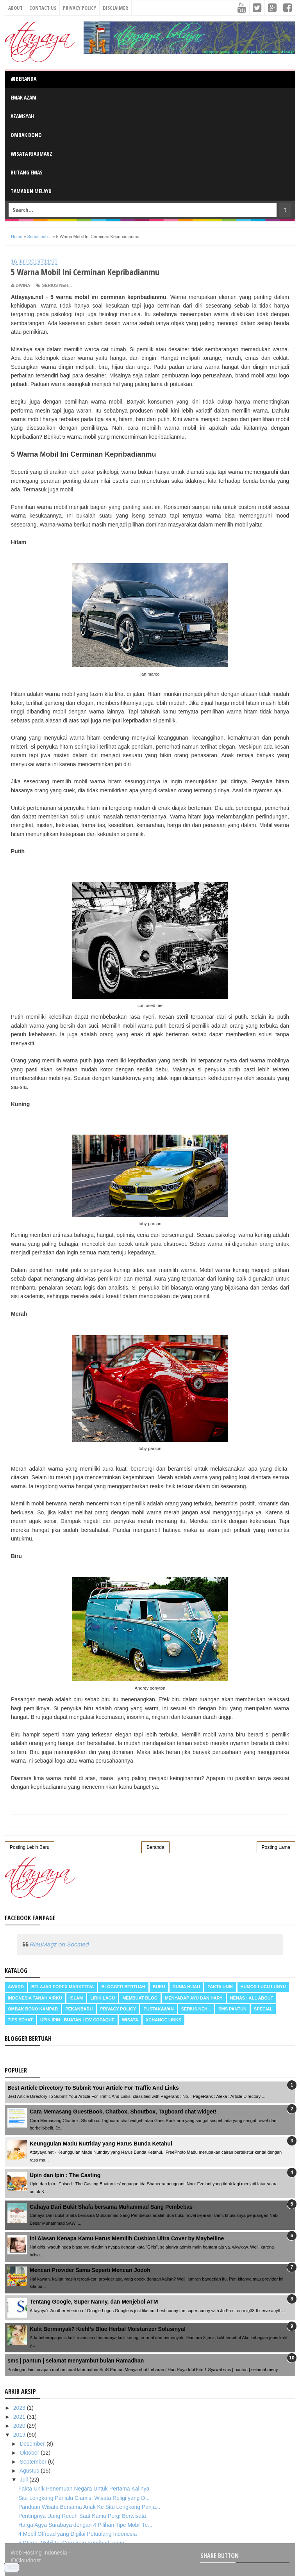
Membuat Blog (139, 1998)
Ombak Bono (26, 135)
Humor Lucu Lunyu (263, 1986)
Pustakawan (158, 2009)
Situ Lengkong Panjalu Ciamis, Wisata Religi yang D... (84, 2498)
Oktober (30, 2453)
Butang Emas (27, 172)
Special (263, 2009)
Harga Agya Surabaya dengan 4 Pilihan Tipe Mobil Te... (85, 2525)
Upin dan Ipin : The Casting (65, 2175)
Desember (33, 2444)
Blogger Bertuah (123, 1986)
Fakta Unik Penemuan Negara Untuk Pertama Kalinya (83, 2488)
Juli (24, 2479)
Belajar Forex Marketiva (62, 1986)
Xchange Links (163, 2019)
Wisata (130, 2019)
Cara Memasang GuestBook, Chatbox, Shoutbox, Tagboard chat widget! (123, 2111)
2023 (20, 2408)
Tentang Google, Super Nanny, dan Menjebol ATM (94, 2301)
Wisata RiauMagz (31, 153)
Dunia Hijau (186, 1986)
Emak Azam (23, 97)
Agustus (30, 2470)
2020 (20, 2426)
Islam (76, 1998)
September (34, 2462)
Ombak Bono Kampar (33, 2009)
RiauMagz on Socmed (59, 1944)
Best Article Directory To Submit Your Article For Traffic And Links (93, 2088)
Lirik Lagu (102, 1998)
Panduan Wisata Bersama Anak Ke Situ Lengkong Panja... (89, 2507)
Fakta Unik (220, 1986)
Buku (159, 1986)
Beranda (23, 78)
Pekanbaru (79, 2009)
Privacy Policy (79, 7)
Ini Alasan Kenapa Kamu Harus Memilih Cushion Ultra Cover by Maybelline (127, 2238)
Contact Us (42, 7)
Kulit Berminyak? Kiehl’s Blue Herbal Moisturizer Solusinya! (108, 2329)
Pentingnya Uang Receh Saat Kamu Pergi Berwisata (82, 2516)
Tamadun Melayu (31, 191)
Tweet (11, 2567)
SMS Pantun (232, 2009)
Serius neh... (56, 285)
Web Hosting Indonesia (39, 2552)
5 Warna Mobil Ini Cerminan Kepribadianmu (71, 2543)
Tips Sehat (20, 2019)
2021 (20, 2417)
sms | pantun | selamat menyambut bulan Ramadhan (75, 2360)
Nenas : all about (251, 1998)
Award (16, 1986)
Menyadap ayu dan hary (193, 1998)
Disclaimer (115, 7)
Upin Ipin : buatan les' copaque (77, 2019)
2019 (20, 2435)
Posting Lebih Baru (29, 1847)
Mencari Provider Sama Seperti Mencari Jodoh (90, 2270)
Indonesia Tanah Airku (35, 1998)
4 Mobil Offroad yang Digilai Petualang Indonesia (77, 2534)
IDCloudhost (26, 2560)
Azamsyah (22, 116)
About (15, 7)
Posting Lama (276, 1847)
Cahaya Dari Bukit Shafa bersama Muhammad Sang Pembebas (111, 2207)
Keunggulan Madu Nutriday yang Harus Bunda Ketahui (101, 2143)
